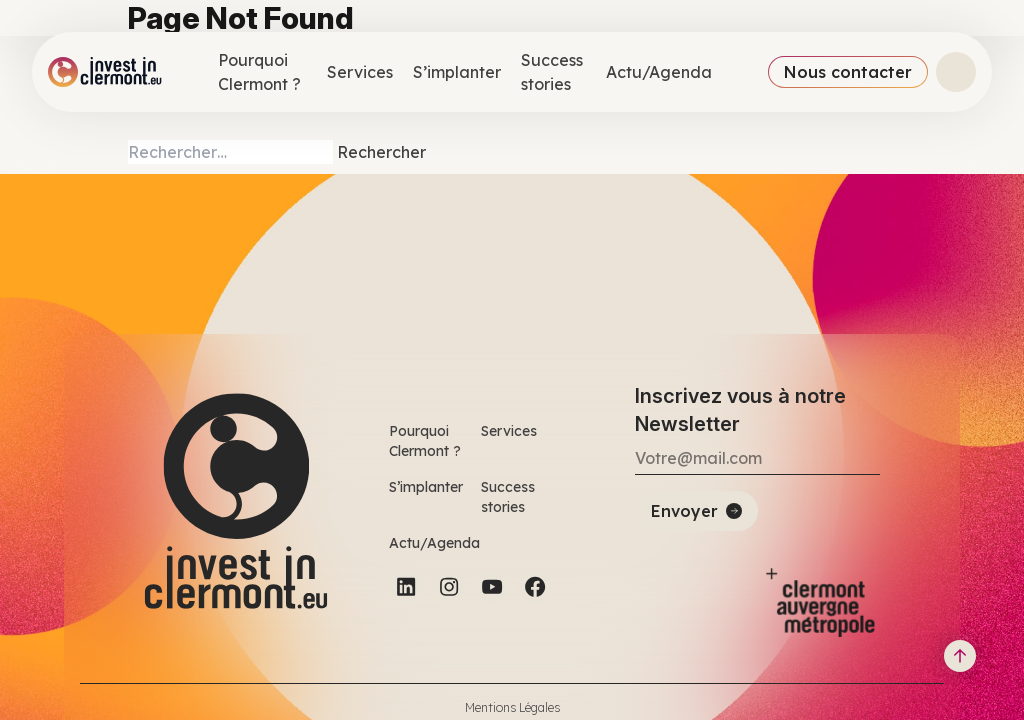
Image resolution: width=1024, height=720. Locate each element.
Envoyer (684, 511)
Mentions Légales (512, 707)
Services (360, 72)
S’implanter (457, 72)
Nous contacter (848, 72)
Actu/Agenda (659, 72)
